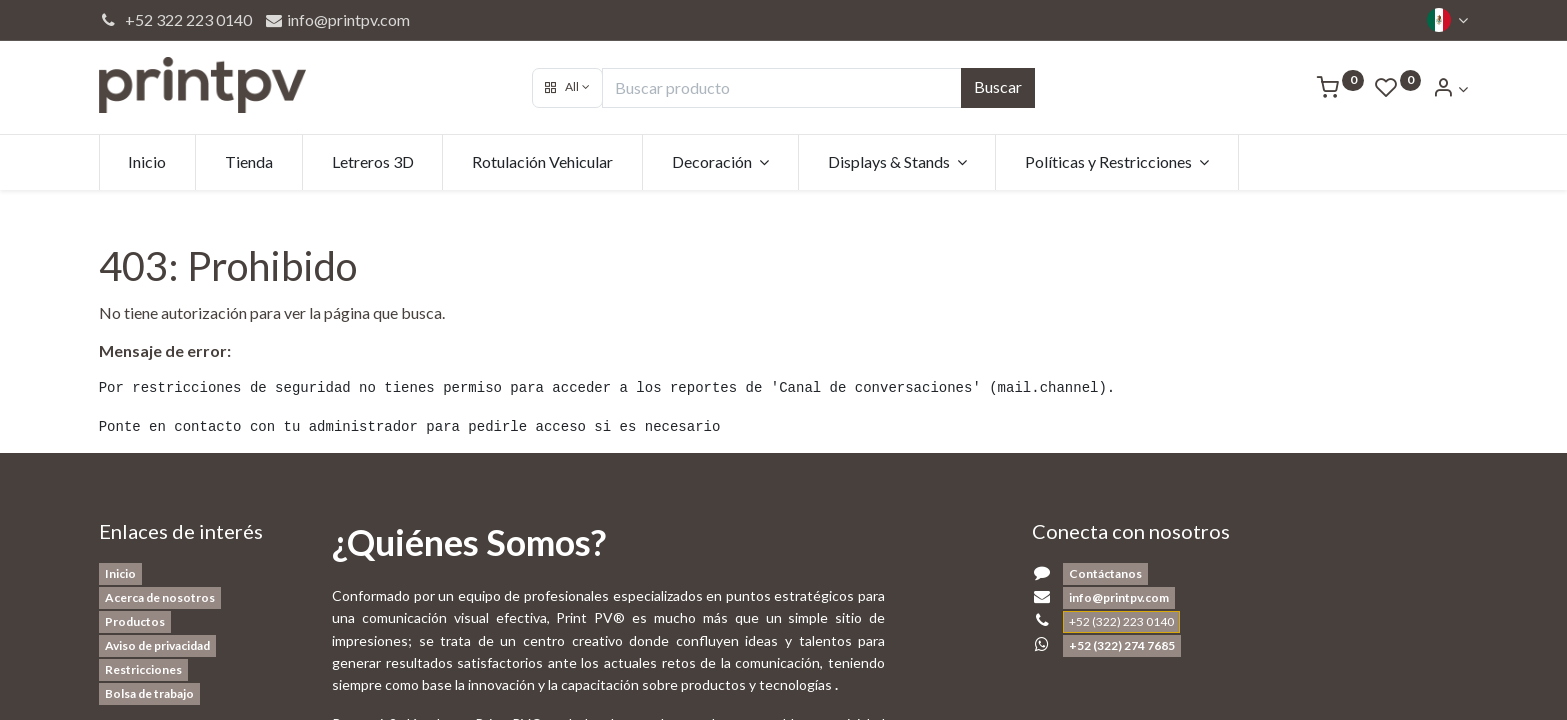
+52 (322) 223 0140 (1121, 621)
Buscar (998, 86)
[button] (567, 88)
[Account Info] (1450, 88)
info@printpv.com (336, 19)
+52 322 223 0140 (176, 19)
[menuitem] (148, 162)
